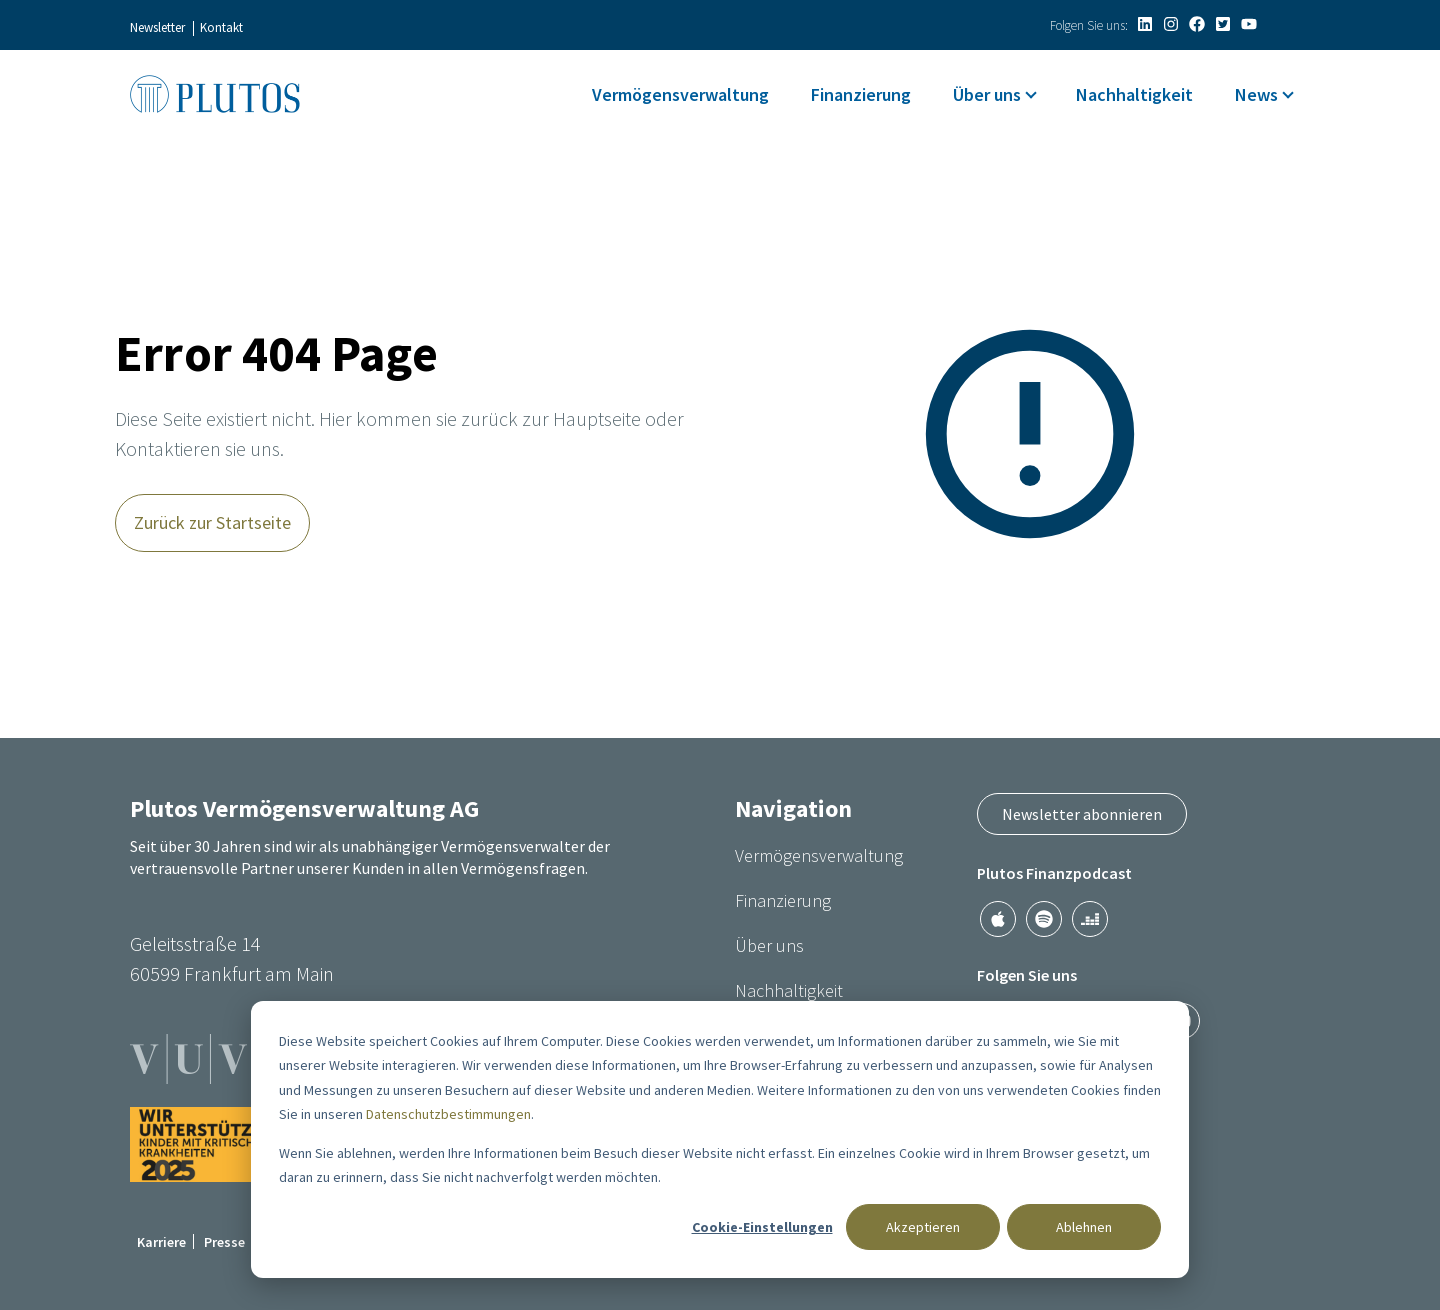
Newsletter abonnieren (1082, 814)
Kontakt (221, 27)
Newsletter (157, 27)
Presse (224, 1242)
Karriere (161, 1242)
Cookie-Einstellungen (762, 1227)
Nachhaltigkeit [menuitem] (1134, 94)
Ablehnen (1084, 1227)
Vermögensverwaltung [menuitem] (680, 94)
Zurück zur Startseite (212, 522)
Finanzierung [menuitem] (861, 94)
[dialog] (720, 1139)
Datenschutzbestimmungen (448, 1114)
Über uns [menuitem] (987, 94)
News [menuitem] (1256, 94)
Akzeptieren (923, 1227)
